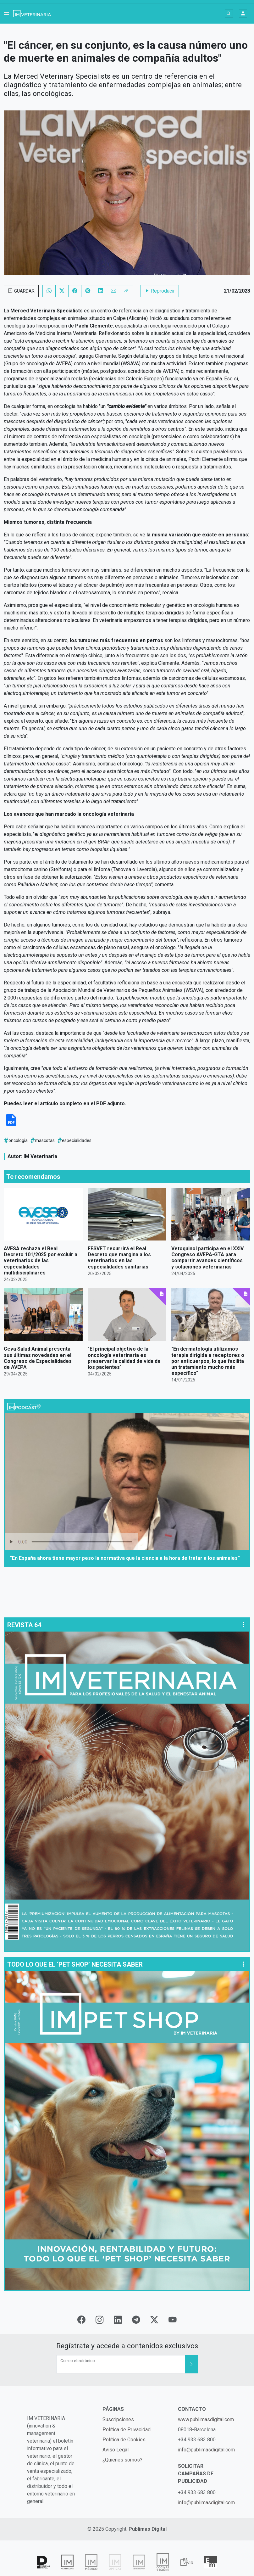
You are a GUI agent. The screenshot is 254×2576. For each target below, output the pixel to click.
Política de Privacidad (126, 2430)
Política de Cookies (124, 2440)
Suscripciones (118, 2419)
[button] (6, 13)
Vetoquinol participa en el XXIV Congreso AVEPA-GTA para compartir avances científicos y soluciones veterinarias (207, 1258)
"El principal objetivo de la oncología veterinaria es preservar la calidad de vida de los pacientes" (124, 1358)
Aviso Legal (115, 2450)
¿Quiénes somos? (122, 2460)
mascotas (45, 1140)
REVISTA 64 (24, 1625)
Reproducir (160, 291)
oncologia (18, 1140)
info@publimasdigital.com (206, 2450)
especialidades (76, 1140)
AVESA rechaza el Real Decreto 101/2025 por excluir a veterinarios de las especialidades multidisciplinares (40, 1261)
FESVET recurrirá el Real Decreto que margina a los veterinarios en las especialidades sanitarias (119, 1258)
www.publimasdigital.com (206, 2419)
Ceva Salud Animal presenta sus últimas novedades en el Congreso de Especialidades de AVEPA (38, 1358)
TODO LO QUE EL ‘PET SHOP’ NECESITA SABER (75, 1964)
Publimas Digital (148, 2529)
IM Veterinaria (40, 1156)
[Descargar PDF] (11, 1125)
